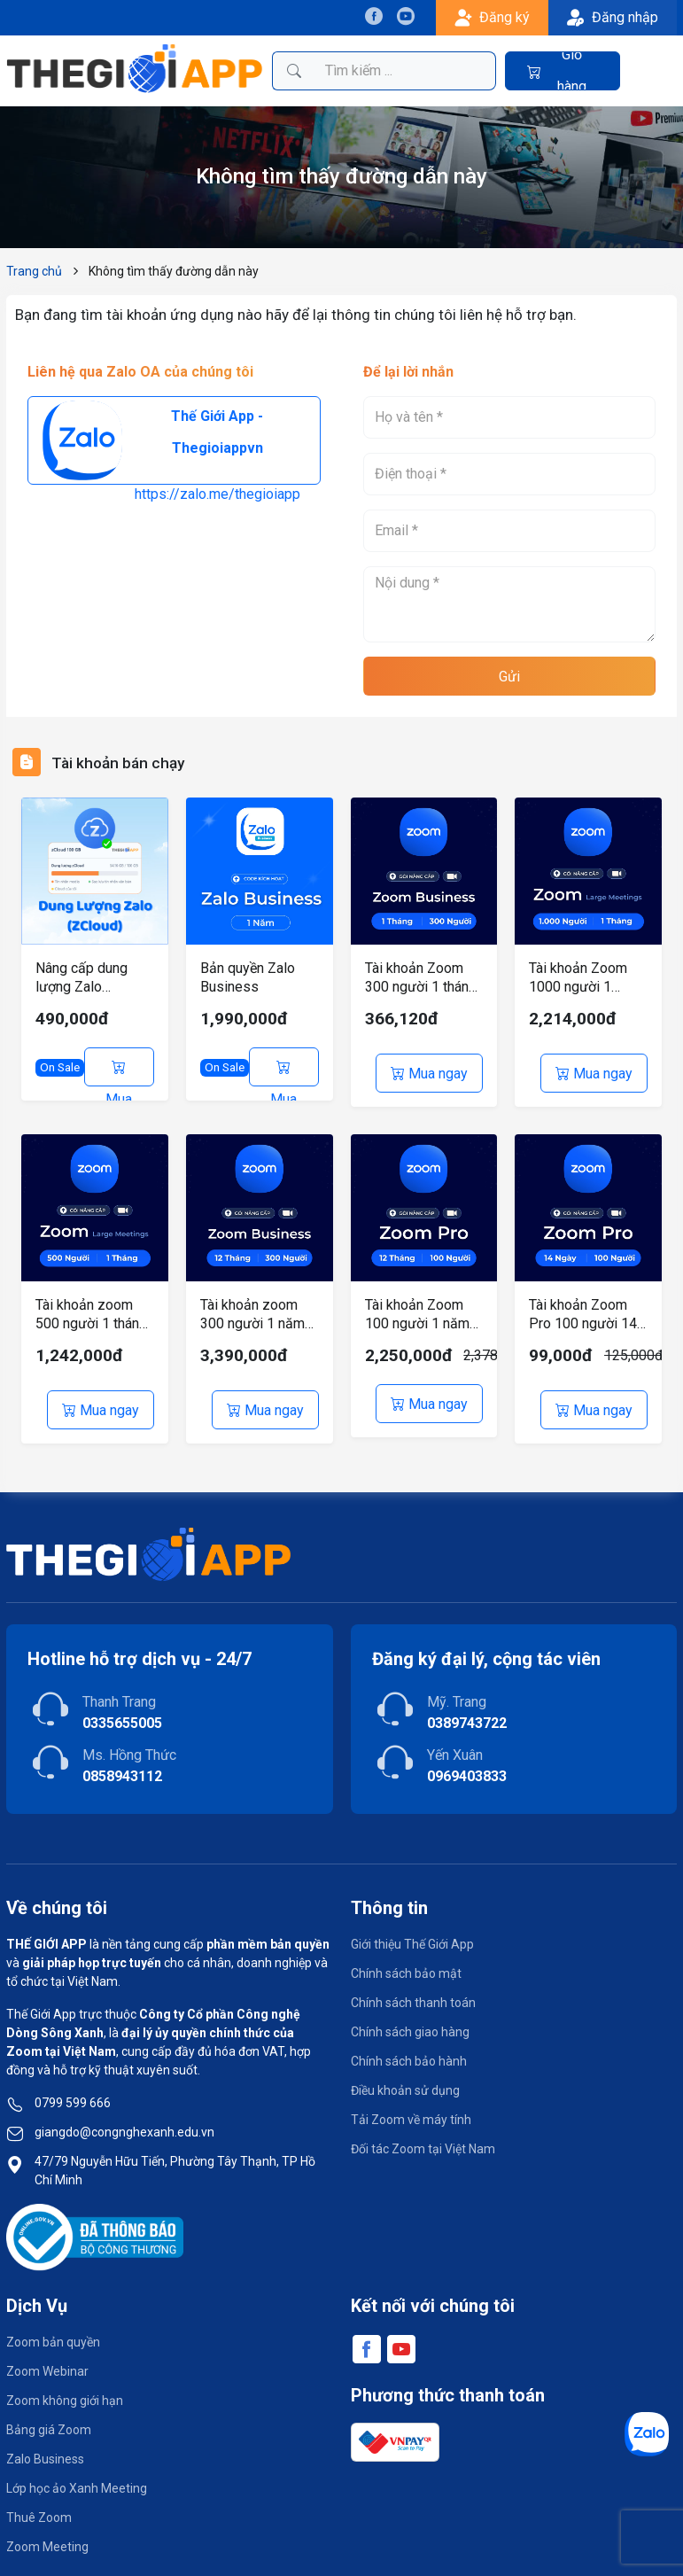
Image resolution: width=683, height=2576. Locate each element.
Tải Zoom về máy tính (411, 2107)
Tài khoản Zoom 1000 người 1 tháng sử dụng (578, 978)
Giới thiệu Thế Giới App (412, 1932)
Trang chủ (34, 271)
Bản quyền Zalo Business (247, 977)
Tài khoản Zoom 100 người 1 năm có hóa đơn (417, 1308)
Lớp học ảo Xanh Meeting (76, 2476)
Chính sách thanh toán (413, 1990)
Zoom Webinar (47, 2359)
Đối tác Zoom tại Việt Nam (423, 2136)
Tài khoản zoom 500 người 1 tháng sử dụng (91, 1308)
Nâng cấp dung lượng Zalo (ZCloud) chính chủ (92, 978)
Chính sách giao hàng (410, 2019)
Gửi (509, 676)
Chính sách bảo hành (409, 2049)
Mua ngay (119, 1072)
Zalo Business (45, 2447)
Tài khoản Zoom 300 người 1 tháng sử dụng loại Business (421, 978)
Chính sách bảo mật (406, 1961)
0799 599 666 (73, 2090)
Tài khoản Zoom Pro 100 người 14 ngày (583, 1308)
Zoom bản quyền (53, 2330)
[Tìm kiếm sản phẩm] (405, 70)
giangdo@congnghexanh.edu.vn (124, 2120)
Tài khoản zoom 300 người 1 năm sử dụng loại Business (252, 1308)
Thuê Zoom (39, 2505)
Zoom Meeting (47, 2534)
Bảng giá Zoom (48, 2417)
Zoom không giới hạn (64, 2388)
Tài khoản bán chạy (128, 762)
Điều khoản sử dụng (405, 2078)
